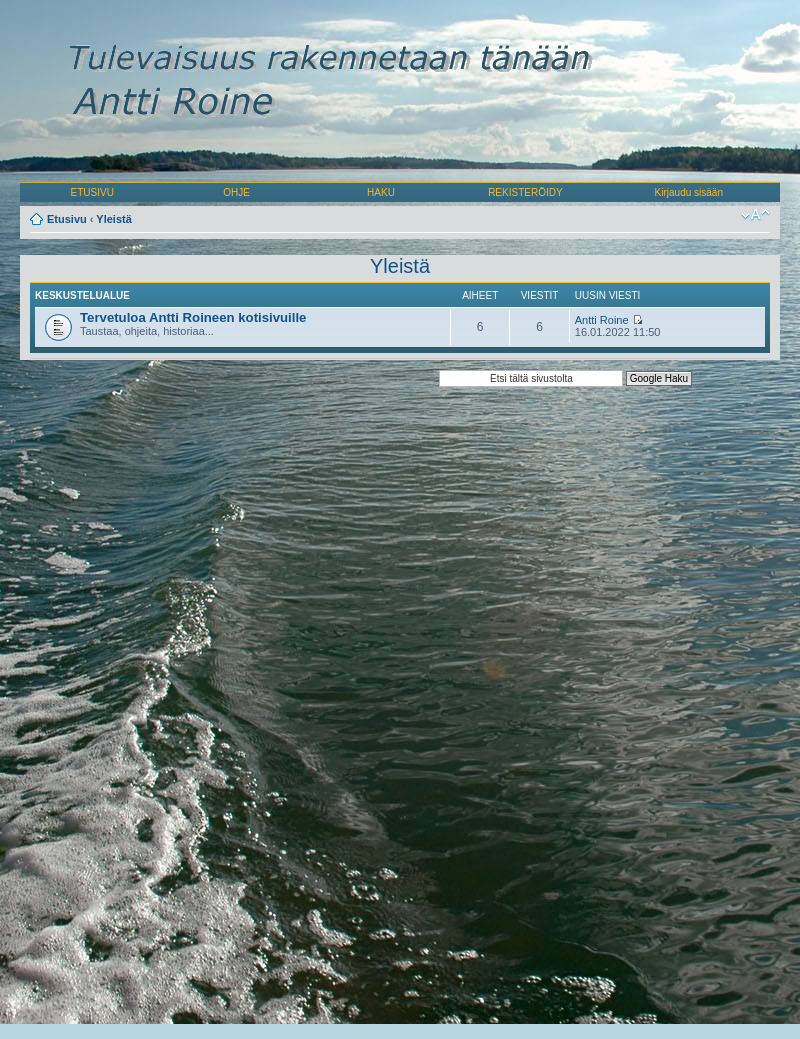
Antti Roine (602, 320)
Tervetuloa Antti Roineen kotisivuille (193, 317)
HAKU (381, 192)
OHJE (236, 192)
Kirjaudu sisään (689, 192)
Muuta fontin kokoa (755, 215)
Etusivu (67, 219)
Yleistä (113, 219)
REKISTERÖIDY (525, 192)
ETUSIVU (92, 192)
